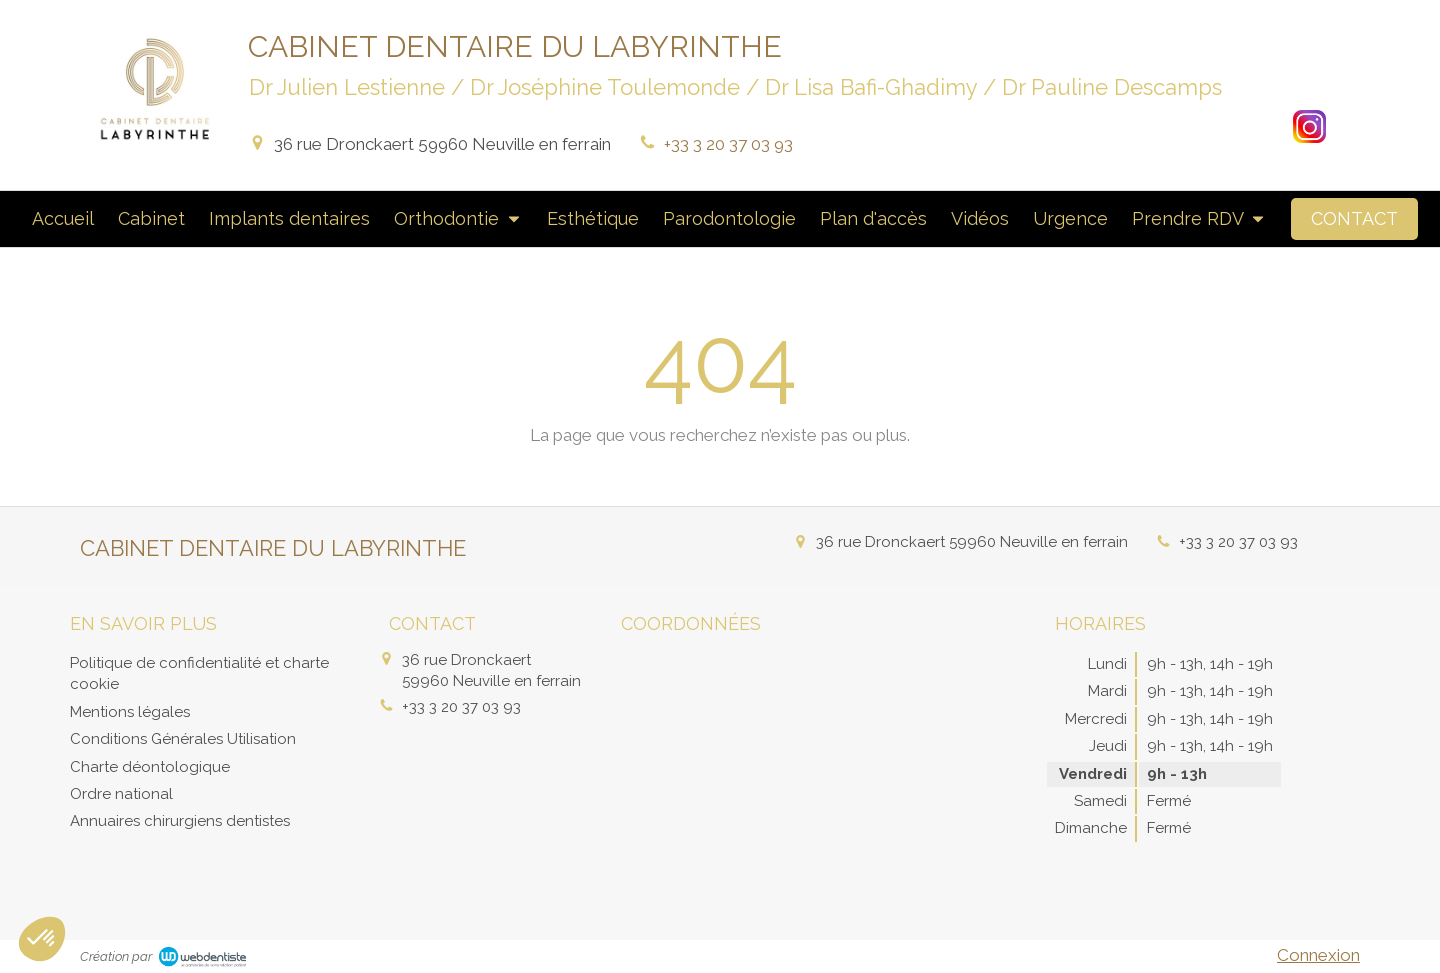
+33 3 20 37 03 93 (728, 144)
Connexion (1318, 955)
